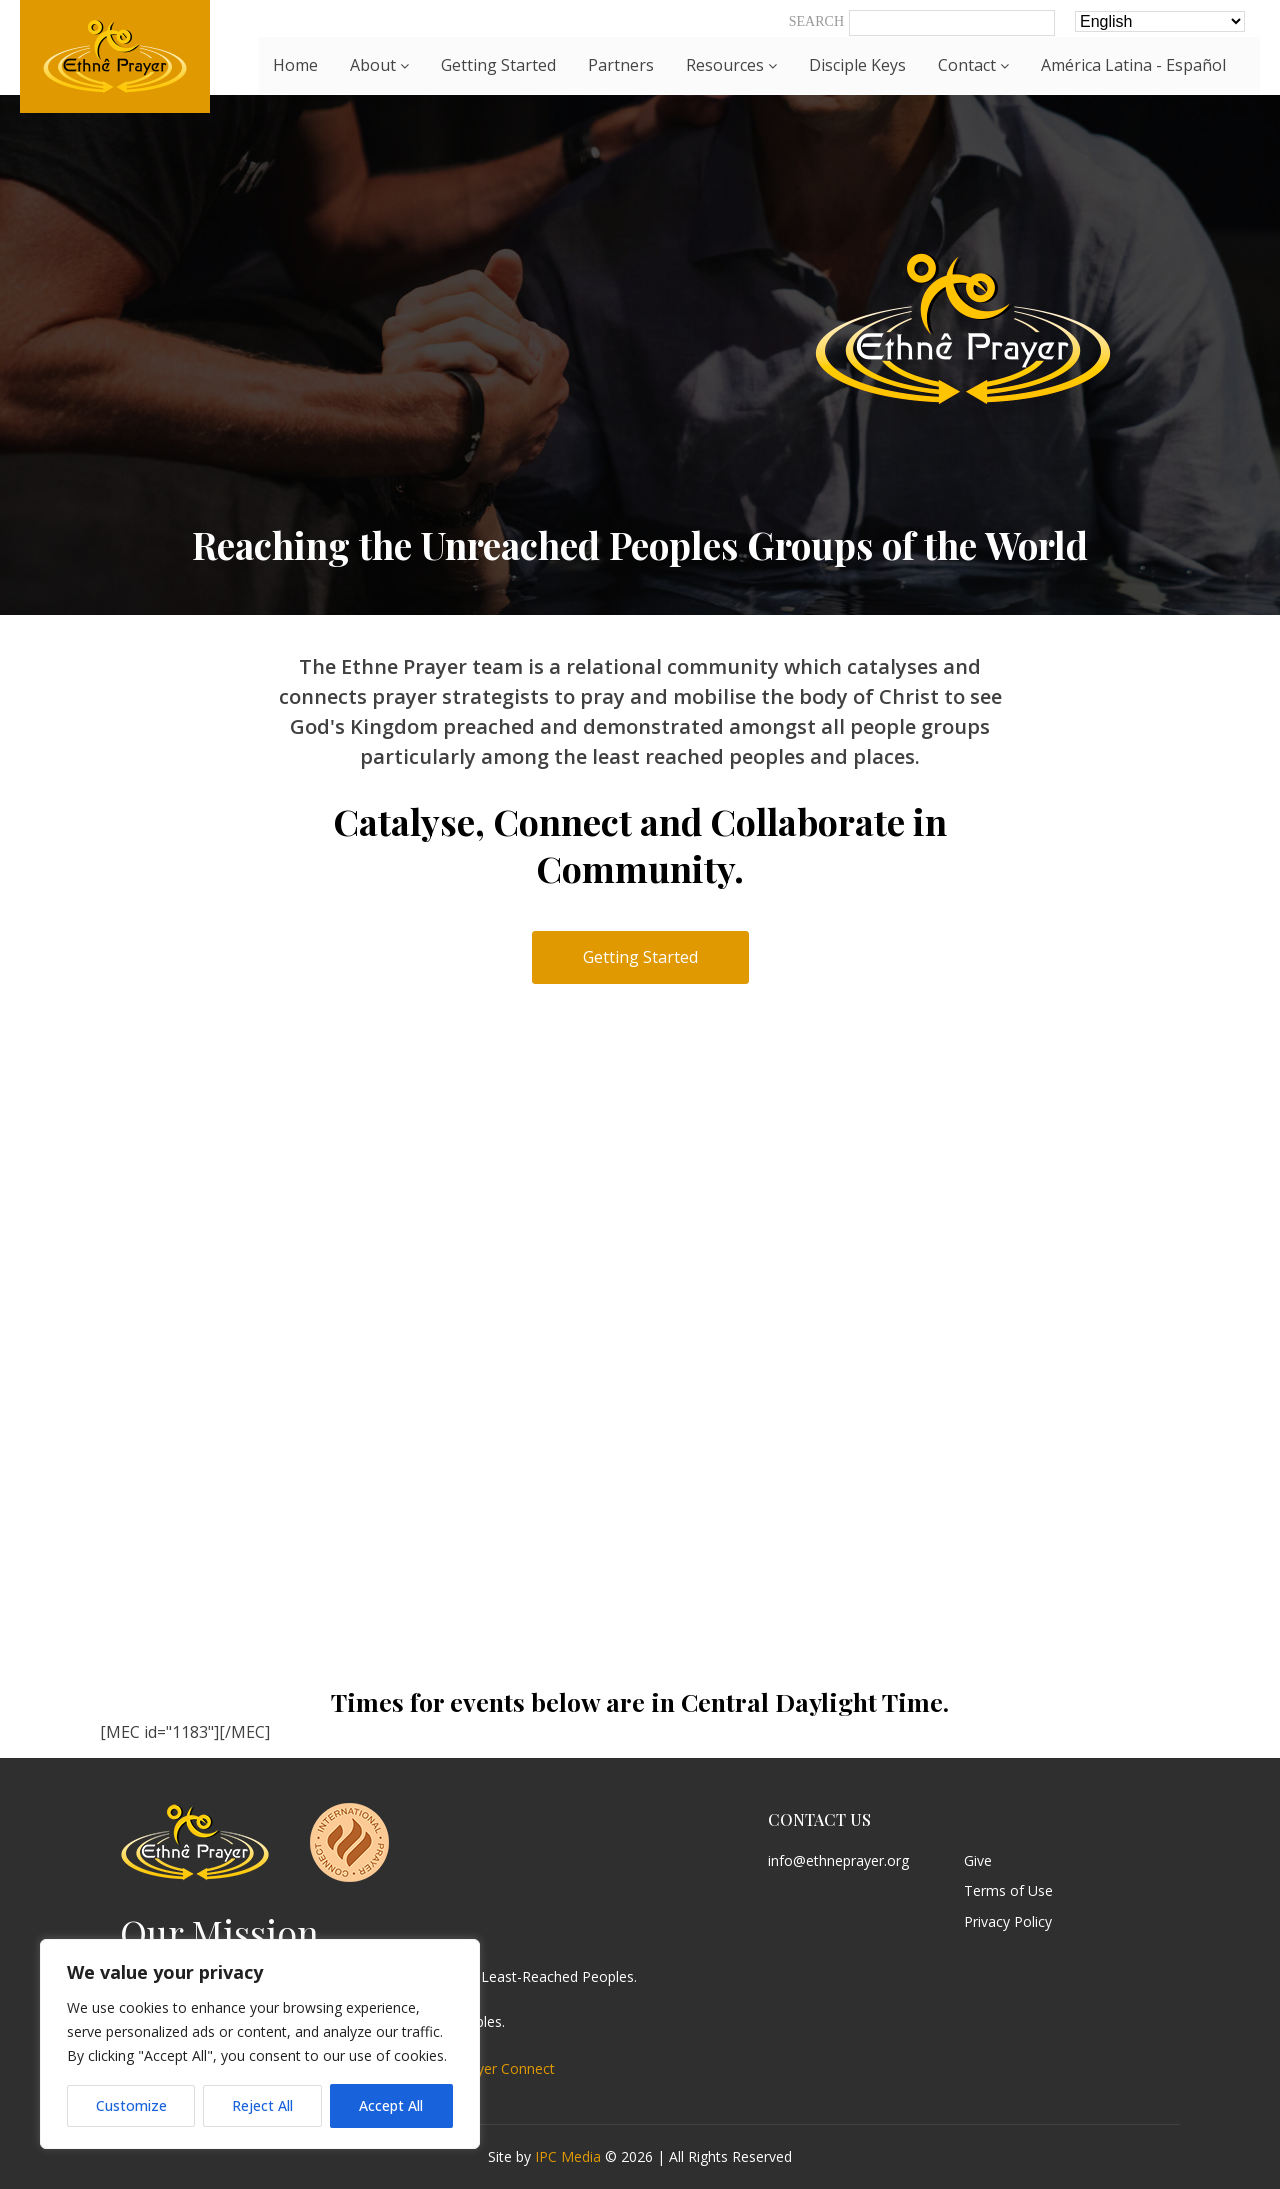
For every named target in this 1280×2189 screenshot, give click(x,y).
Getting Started (498, 65)
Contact (973, 65)
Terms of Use (1008, 1891)
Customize (131, 2105)
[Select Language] (1160, 21)
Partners (621, 65)
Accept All (391, 2105)
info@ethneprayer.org (838, 1861)
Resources (731, 65)
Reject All (262, 2105)
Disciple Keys (857, 65)
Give (978, 1861)
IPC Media (568, 2156)
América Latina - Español (1133, 65)
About (379, 65)
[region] (260, 2044)
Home (295, 65)
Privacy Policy (1008, 1922)
